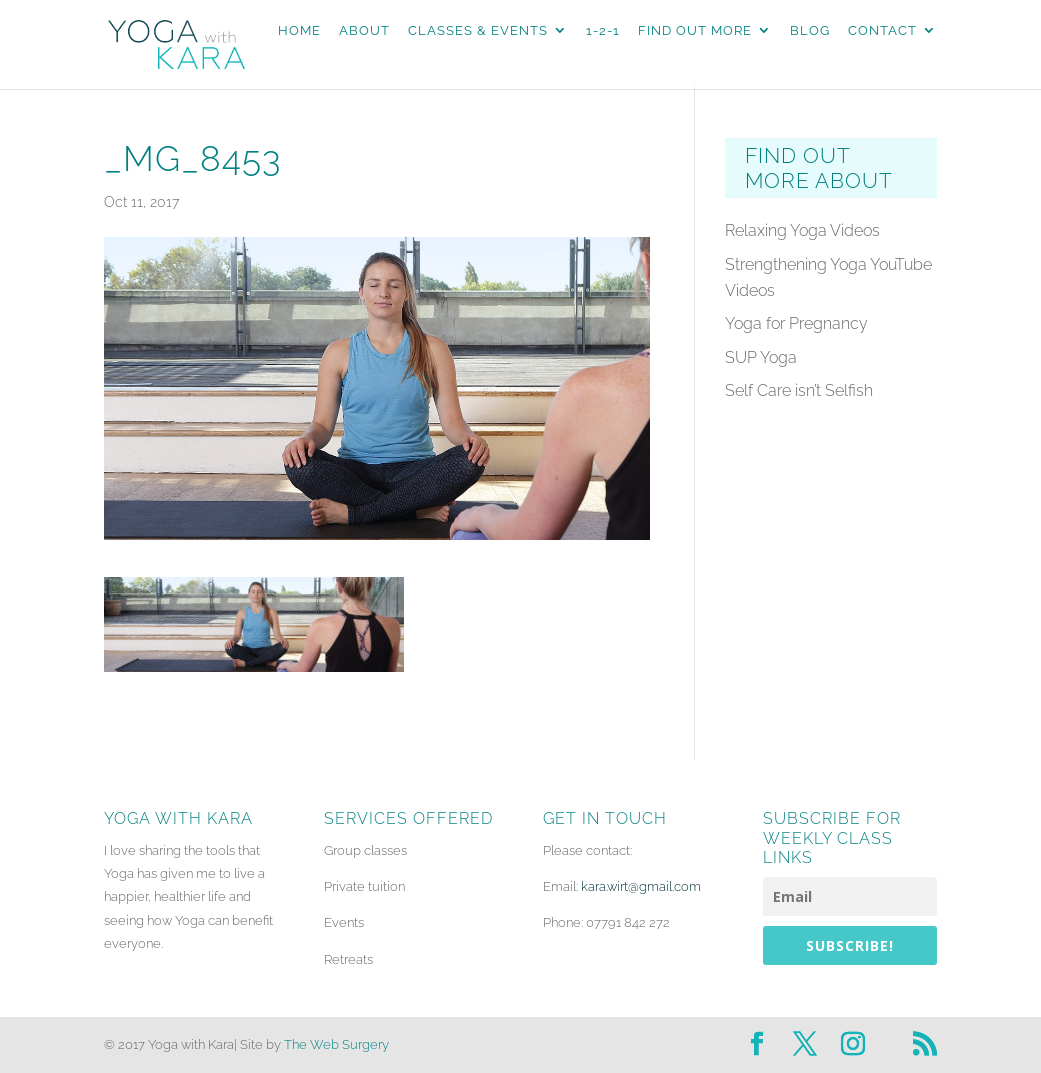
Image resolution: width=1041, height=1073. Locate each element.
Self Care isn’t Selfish (799, 390)
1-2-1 (603, 31)
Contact (882, 31)
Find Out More (695, 31)
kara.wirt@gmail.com (641, 886)
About (364, 31)
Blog (810, 31)
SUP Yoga (761, 357)
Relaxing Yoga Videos (802, 230)
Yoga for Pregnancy (796, 323)
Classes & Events (478, 31)
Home (299, 31)
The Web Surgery (336, 1044)
